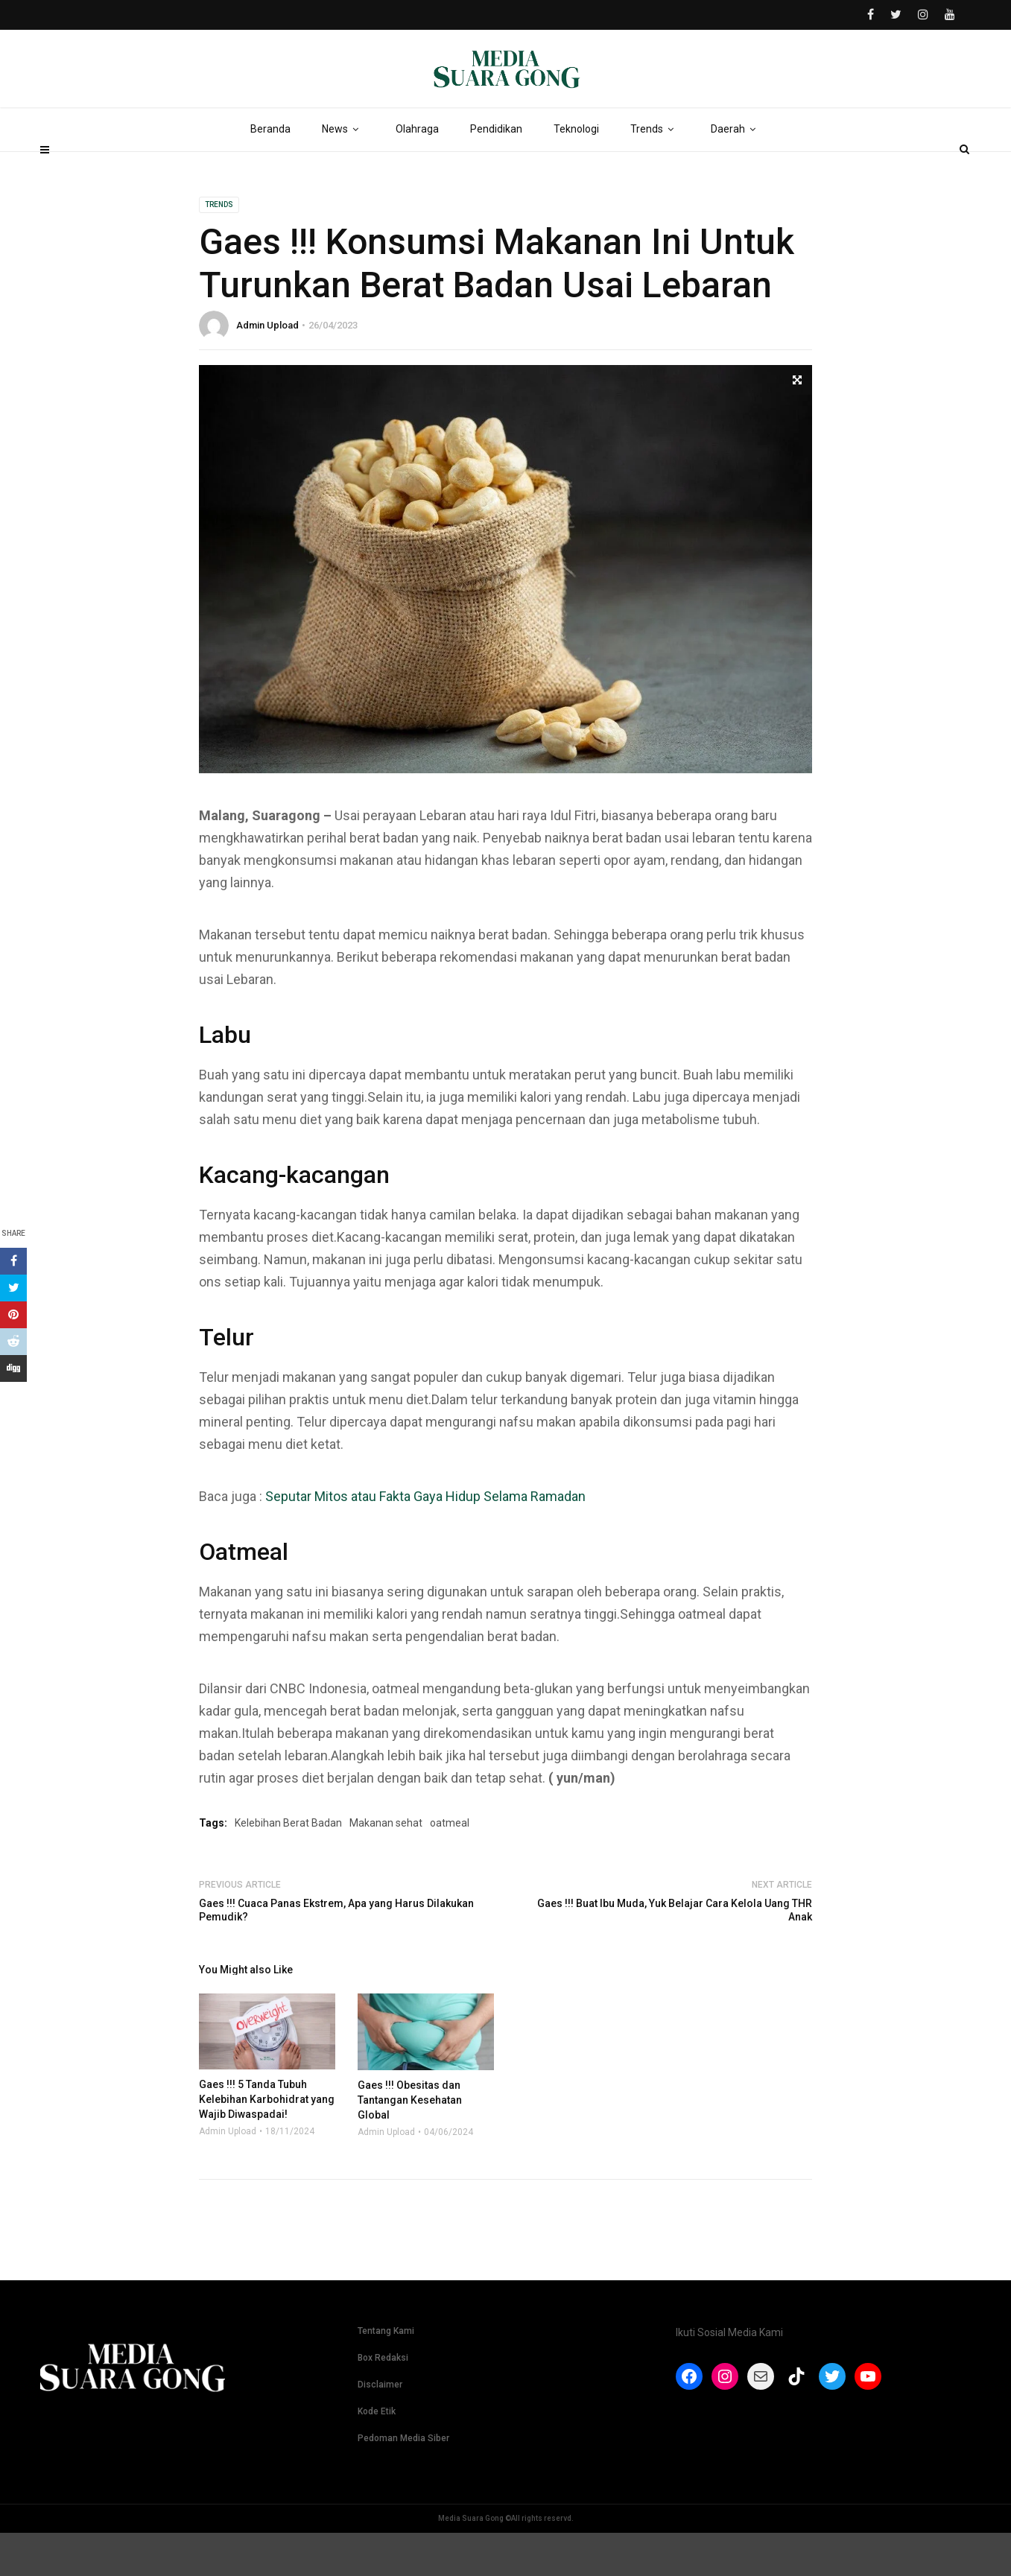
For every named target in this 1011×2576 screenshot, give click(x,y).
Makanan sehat (385, 1866)
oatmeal (449, 1866)
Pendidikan (496, 171)
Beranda (270, 171)
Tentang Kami (386, 2374)
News (343, 171)
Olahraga (417, 171)
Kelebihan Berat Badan (288, 1866)
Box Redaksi (383, 2401)
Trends (654, 171)
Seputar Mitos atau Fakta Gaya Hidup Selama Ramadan (425, 1539)
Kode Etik (377, 2454)
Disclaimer (380, 2428)
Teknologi (576, 171)
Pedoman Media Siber (403, 2481)
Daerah (736, 171)
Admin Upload (267, 368)
